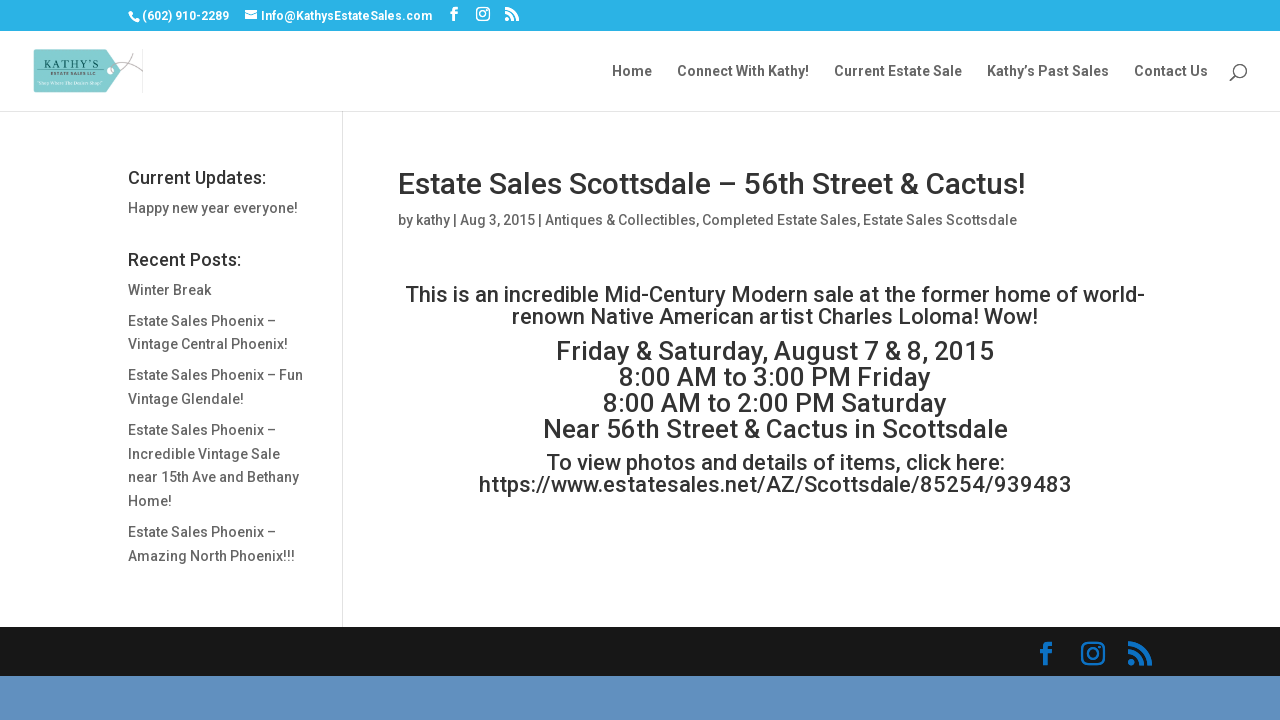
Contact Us (1171, 71)
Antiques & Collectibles (620, 220)
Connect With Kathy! (743, 71)
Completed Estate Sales (779, 220)
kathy (433, 220)
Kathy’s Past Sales (1048, 71)
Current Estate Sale (898, 71)
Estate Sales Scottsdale (940, 220)
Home (632, 71)
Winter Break (169, 290)
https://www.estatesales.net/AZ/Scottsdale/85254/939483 (775, 484)
